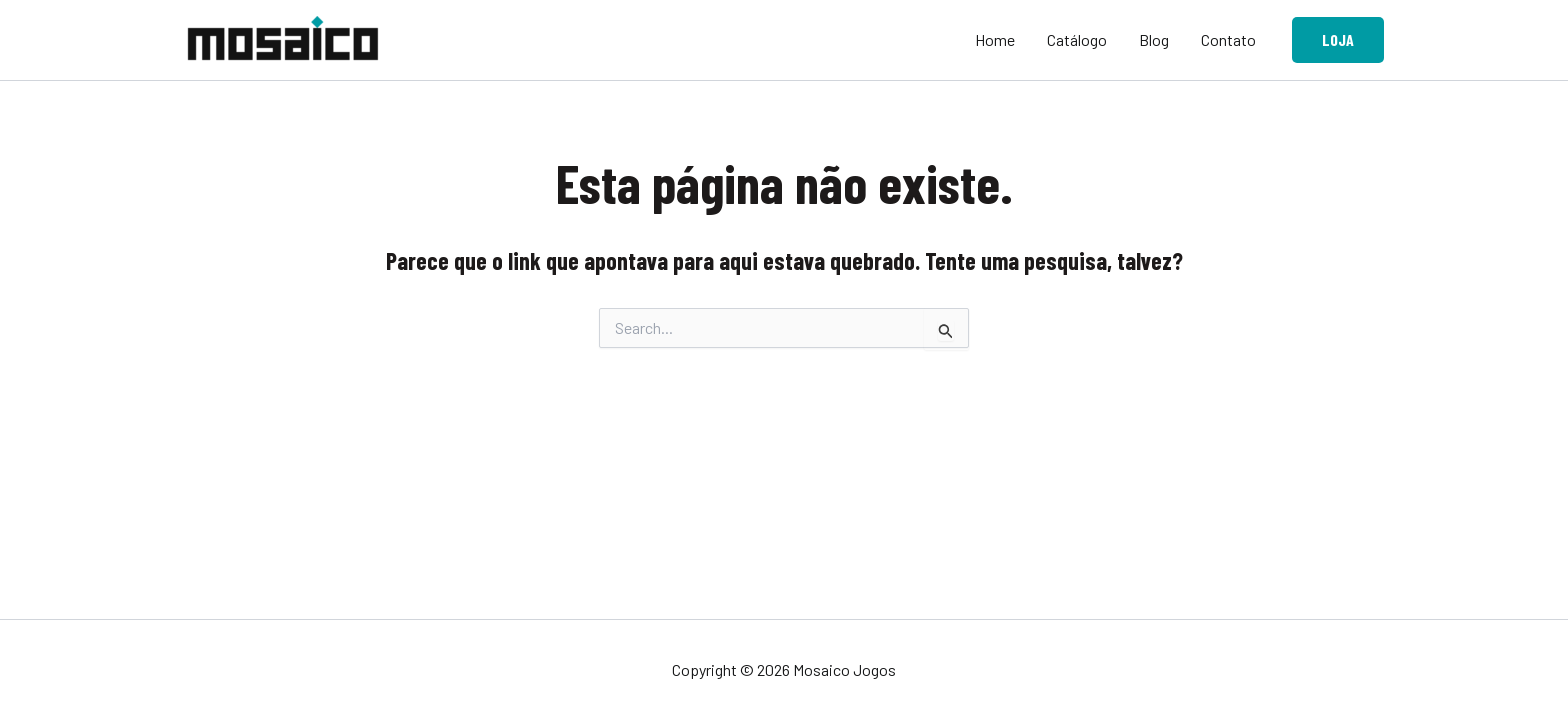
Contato (1228, 39)
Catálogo (1077, 39)
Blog (1154, 39)
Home (995, 39)
